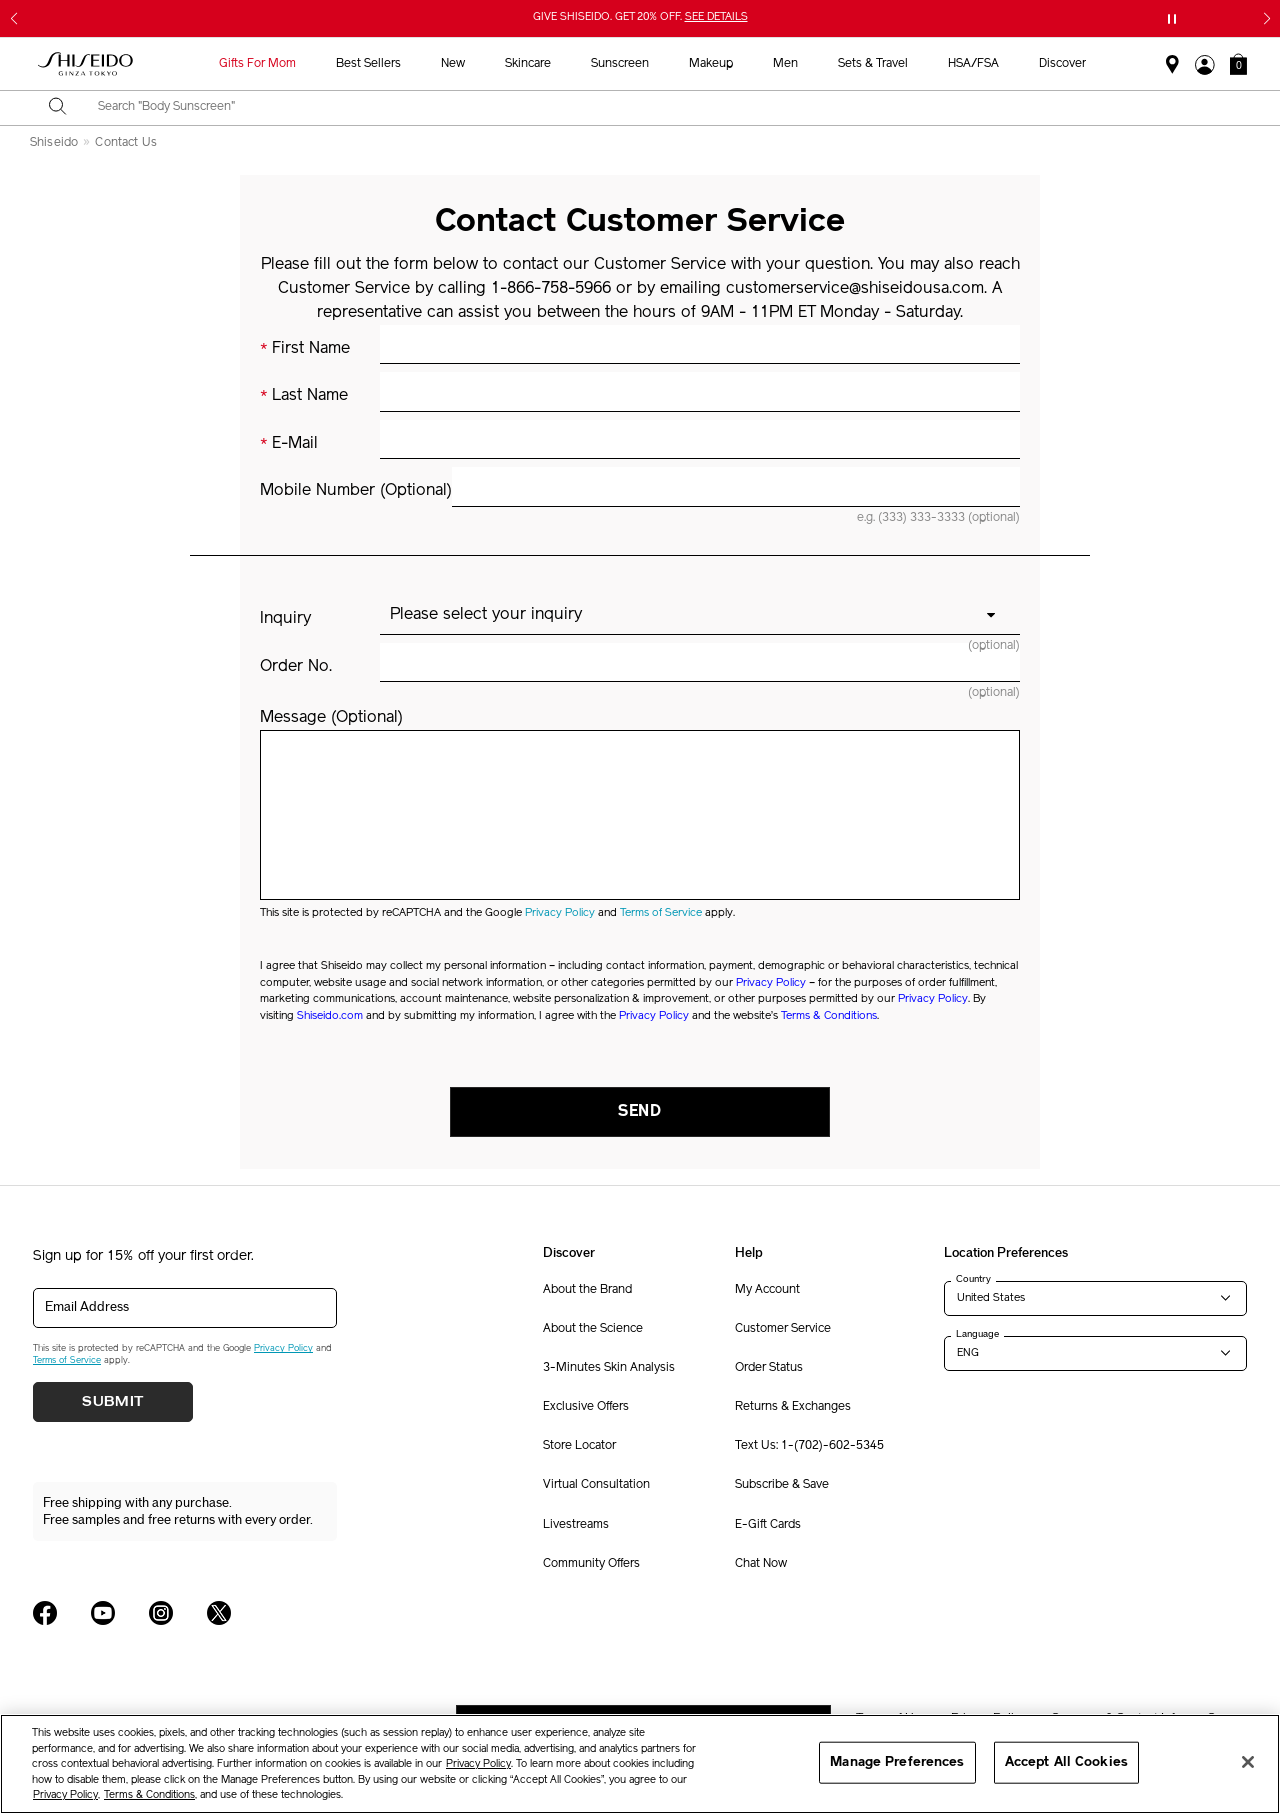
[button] (1238, 64)
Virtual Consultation (596, 1485)
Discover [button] (1062, 64)
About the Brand (587, 1290)
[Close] (1248, 1762)
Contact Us (126, 143)
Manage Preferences (897, 1762)
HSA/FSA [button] (973, 64)
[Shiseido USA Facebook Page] (45, 1613)
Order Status (769, 1368)
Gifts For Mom (257, 64)
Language (977, 1334)
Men (785, 64)
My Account (767, 1290)
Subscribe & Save (782, 1485)
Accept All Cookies (1066, 1762)
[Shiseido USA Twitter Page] (219, 1613)
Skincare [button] (528, 64)
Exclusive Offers (586, 1407)
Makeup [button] (711, 64)
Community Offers (591, 1564)
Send (640, 1112)
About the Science (593, 1329)
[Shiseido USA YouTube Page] (103, 1613)
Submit (113, 1402)
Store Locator (579, 1446)
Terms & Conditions (829, 1016)
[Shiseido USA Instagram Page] (161, 1613)
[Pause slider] (1172, 19)
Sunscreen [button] (620, 64)
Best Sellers (368, 64)
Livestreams (576, 1525)
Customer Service (783, 1329)
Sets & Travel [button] (873, 64)
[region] (640, 1764)
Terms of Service (661, 913)
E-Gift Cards (768, 1525)
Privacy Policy (560, 913)
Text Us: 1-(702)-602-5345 (809, 1446)
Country (973, 1279)
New (453, 64)
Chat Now (761, 1564)
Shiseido (54, 143)
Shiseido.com (330, 1016)
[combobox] (657, 108)
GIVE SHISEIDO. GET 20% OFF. (640, 17)
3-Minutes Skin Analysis (609, 1368)
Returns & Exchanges (793, 1407)
